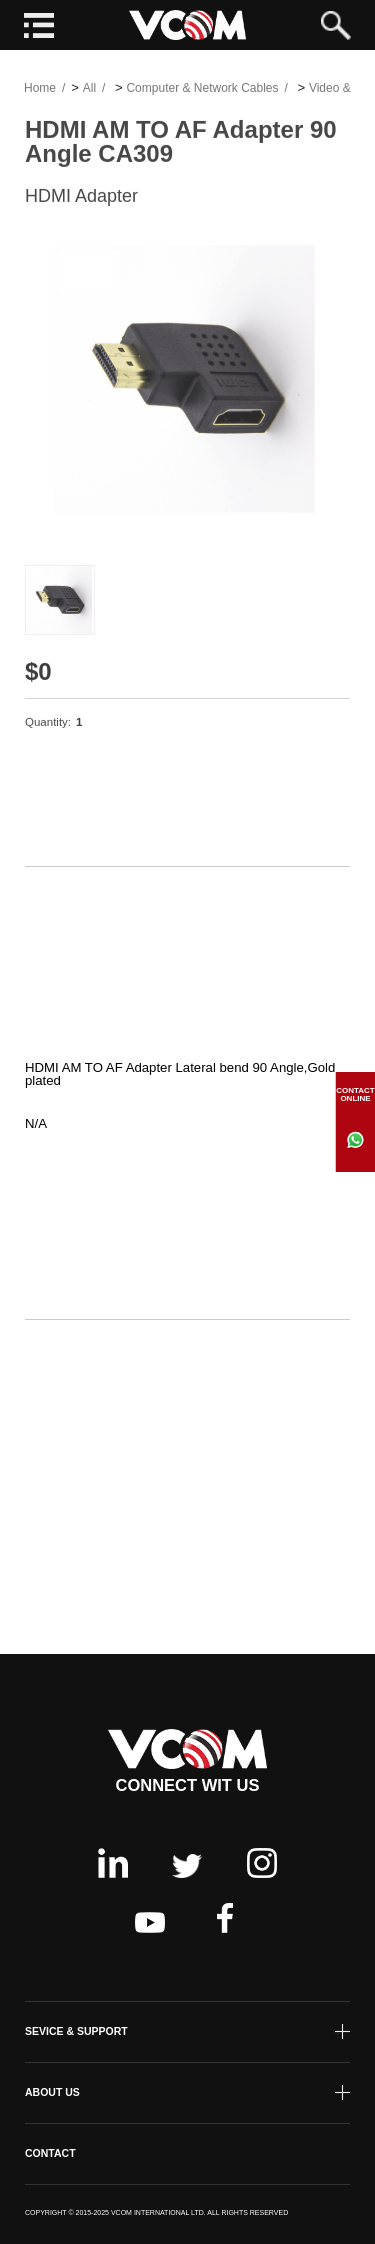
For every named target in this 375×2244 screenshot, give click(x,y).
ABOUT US (52, 2092)
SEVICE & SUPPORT (76, 2031)
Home (40, 91)
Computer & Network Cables (202, 91)
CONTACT (50, 2153)
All (89, 91)
